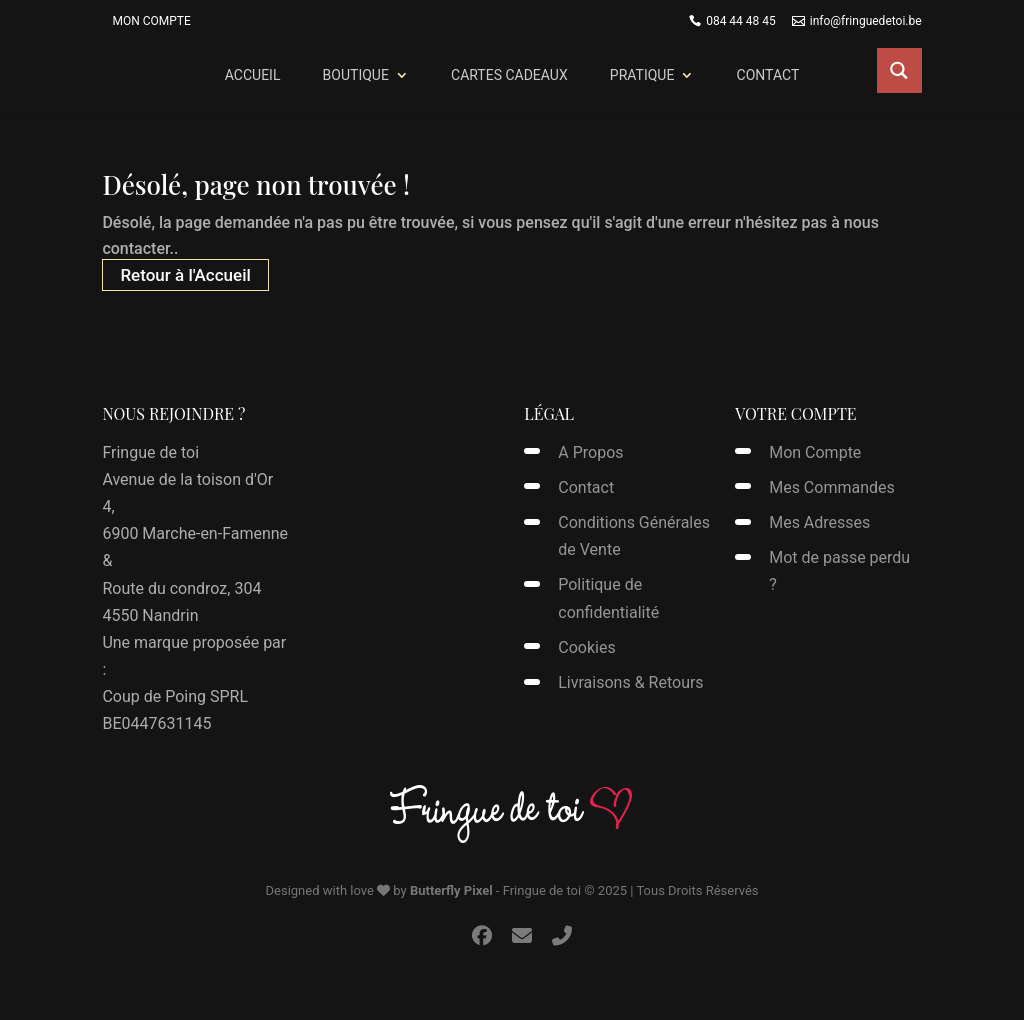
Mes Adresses (819, 522)
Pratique (642, 75)
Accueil (253, 75)
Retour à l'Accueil (185, 275)
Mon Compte (151, 21)
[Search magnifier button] (899, 70)
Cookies (586, 647)
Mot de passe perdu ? (839, 571)
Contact (768, 75)
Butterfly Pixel (451, 890)
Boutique (356, 75)
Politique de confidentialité (608, 598)
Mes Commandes (832, 487)
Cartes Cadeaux (509, 75)
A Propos (590, 452)
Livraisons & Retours (630, 682)
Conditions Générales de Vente (634, 536)
